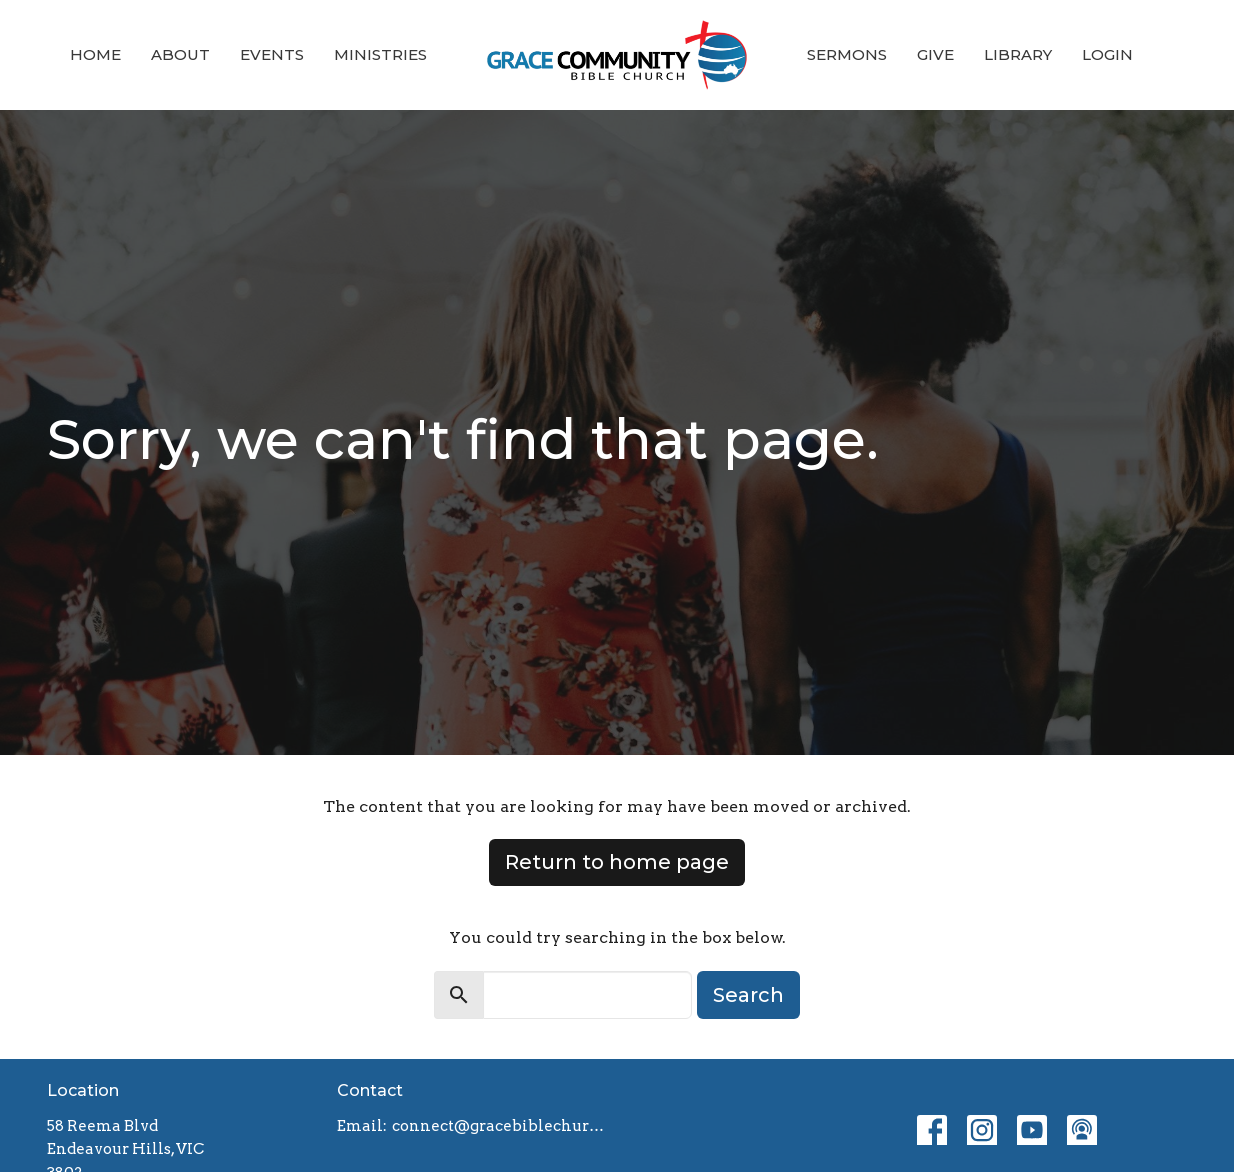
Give (935, 54)
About (180, 54)
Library (1018, 54)
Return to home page (617, 862)
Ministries (380, 54)
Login (1107, 54)
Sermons (847, 54)
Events (272, 54)
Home (95, 54)
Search (748, 995)
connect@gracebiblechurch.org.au (499, 1126)
